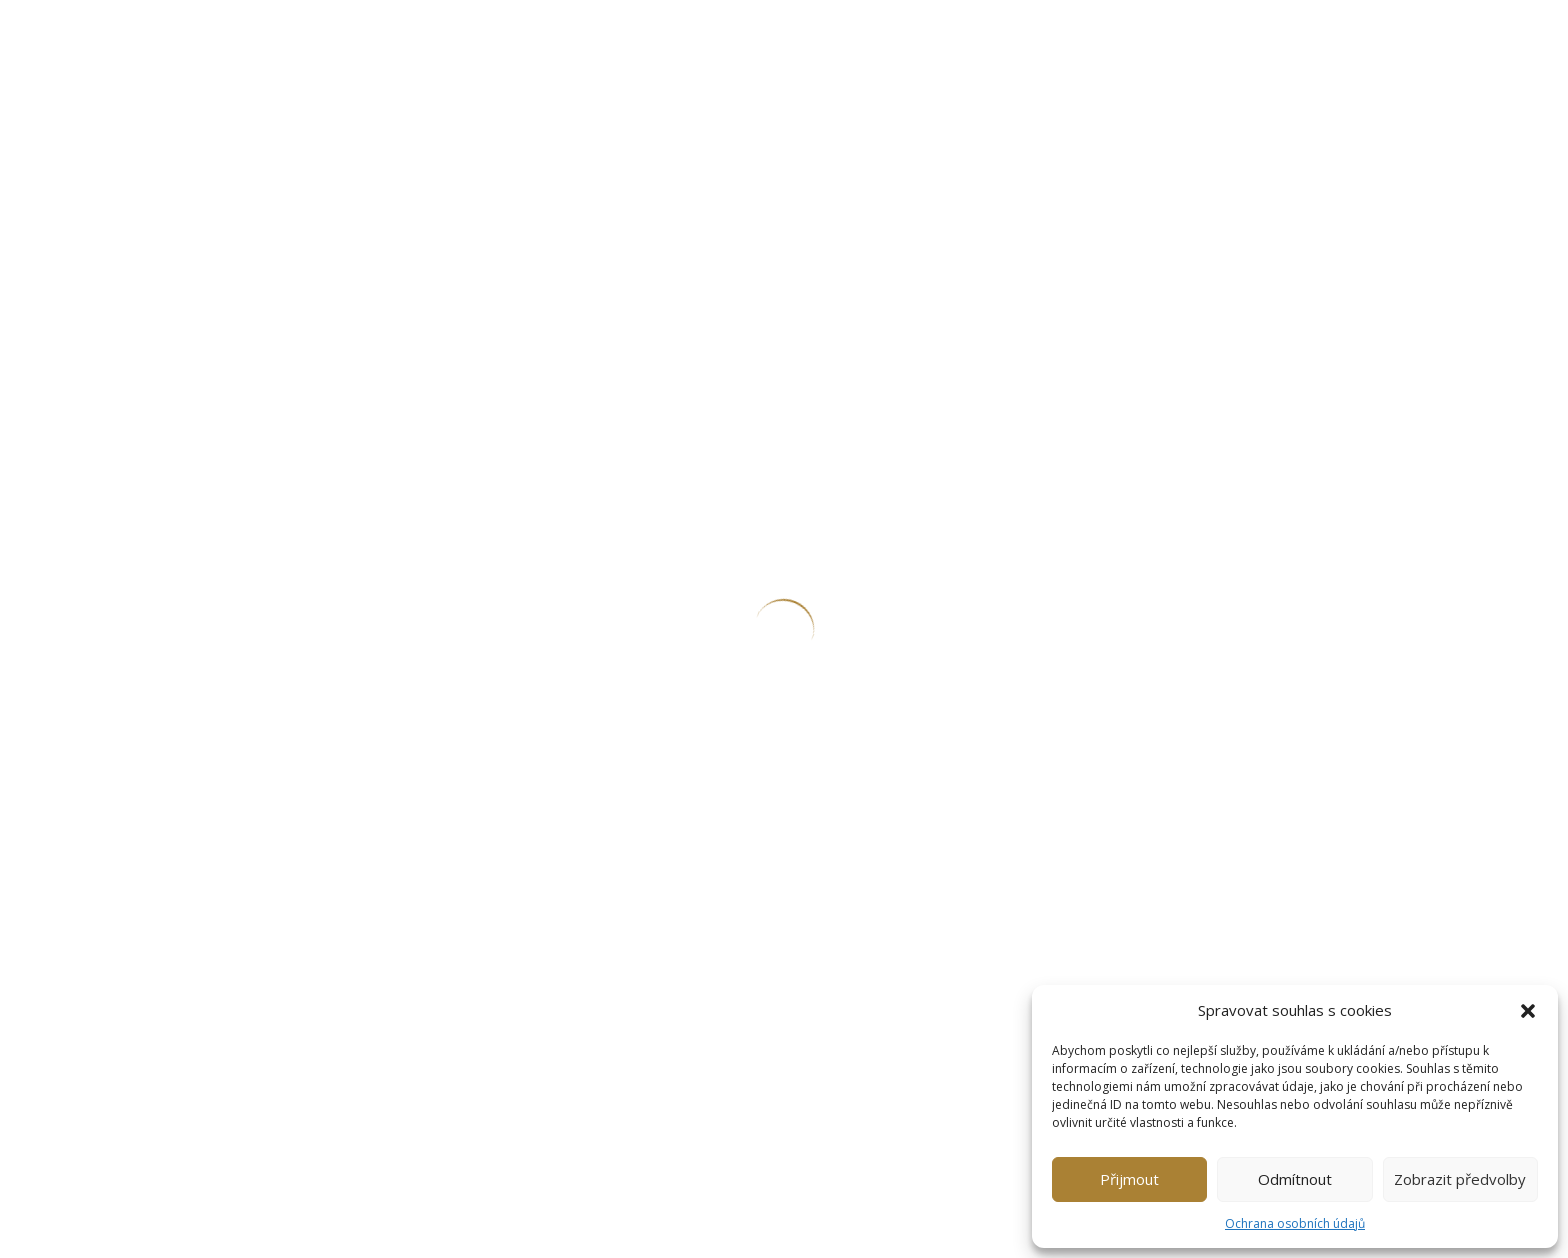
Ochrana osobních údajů (1295, 1223)
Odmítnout (1295, 1179)
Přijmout (1129, 1179)
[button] (1528, 1011)
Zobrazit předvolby (1460, 1179)
